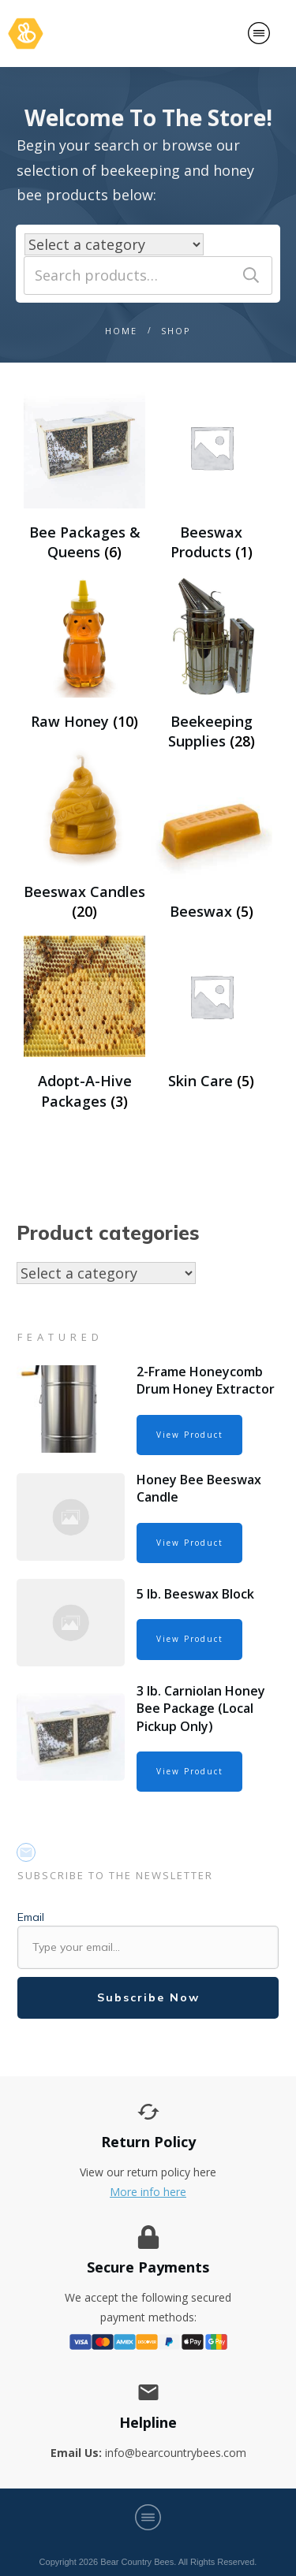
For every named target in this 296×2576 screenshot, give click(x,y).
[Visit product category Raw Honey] (84, 654)
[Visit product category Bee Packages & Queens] (84, 474)
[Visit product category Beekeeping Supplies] (211, 664)
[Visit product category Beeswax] (211, 844)
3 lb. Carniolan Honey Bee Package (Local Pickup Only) (201, 1708)
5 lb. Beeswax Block (195, 1594)
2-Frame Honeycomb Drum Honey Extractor (206, 1380)
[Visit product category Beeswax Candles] (84, 833)
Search (251, 275)
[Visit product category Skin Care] (211, 1014)
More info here (148, 2191)
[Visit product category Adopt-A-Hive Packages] (84, 1023)
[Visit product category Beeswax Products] (211, 474)
